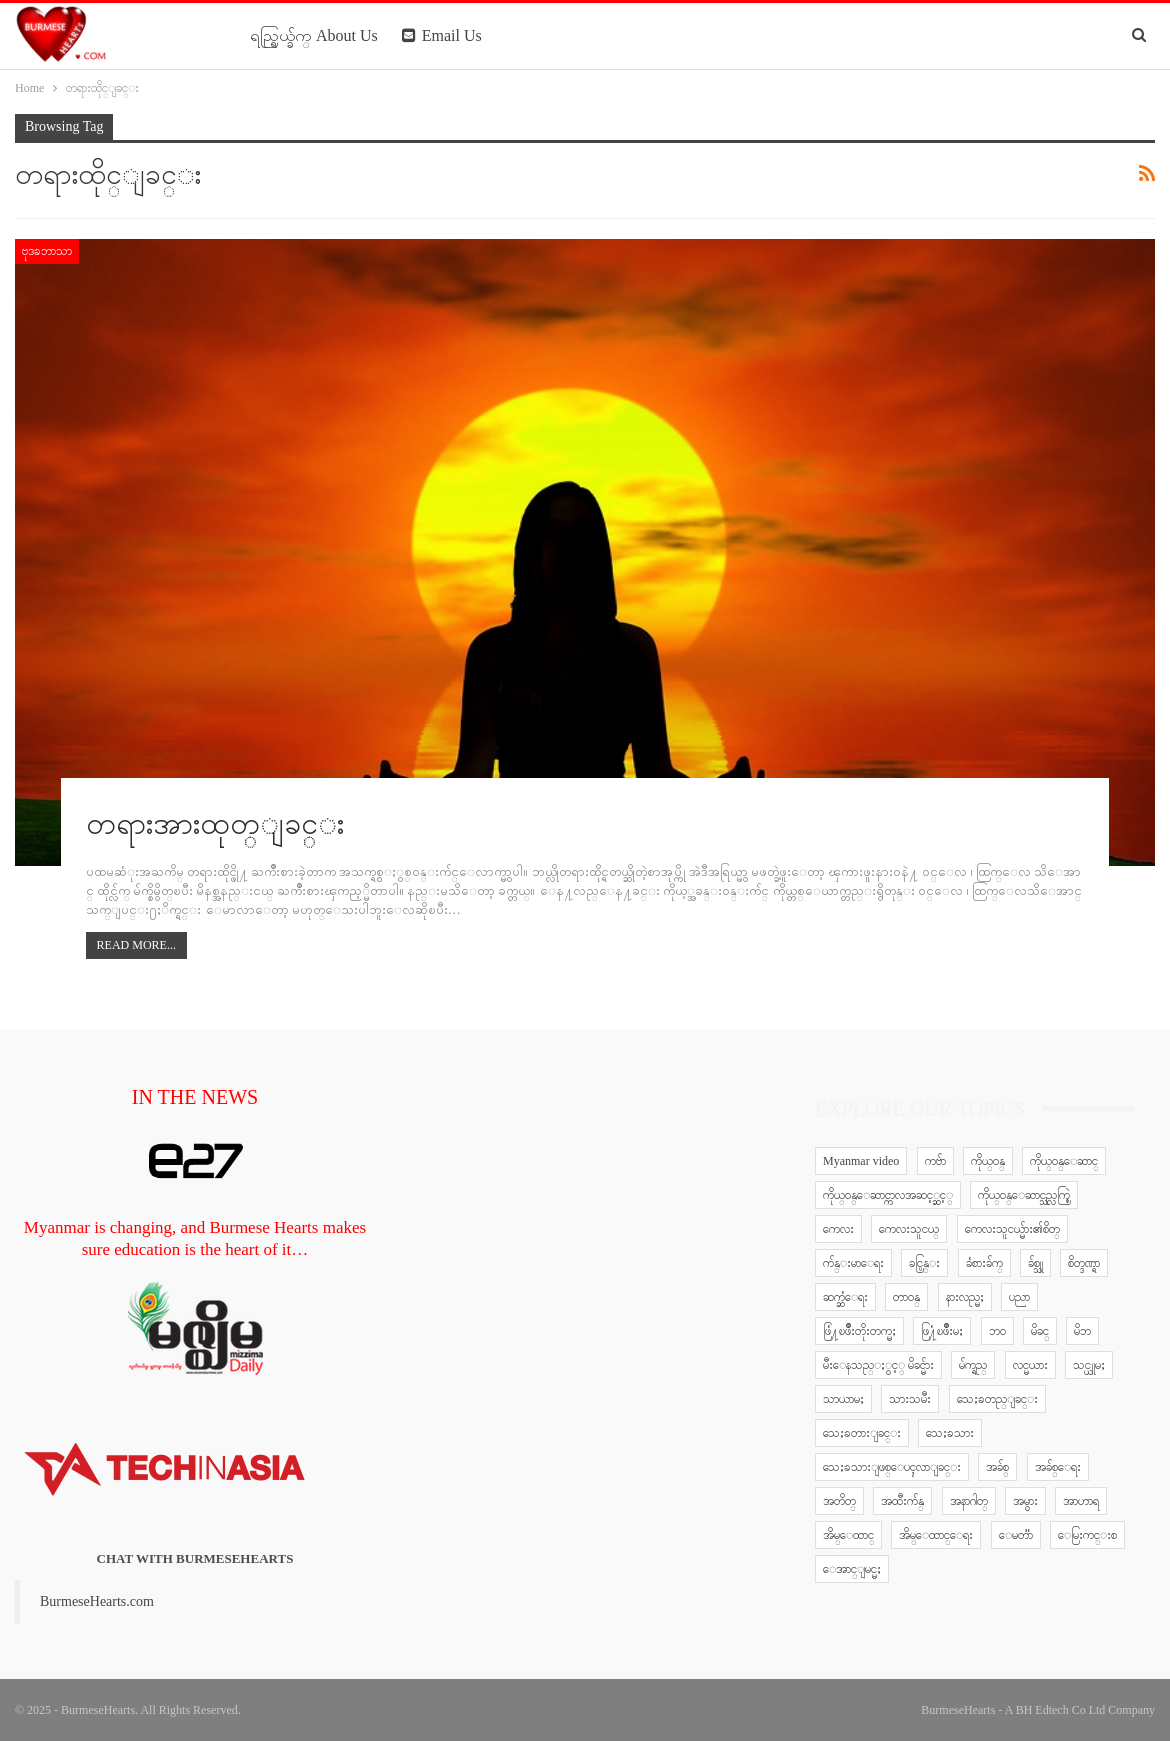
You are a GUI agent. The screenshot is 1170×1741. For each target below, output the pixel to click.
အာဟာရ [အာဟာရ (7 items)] (1081, 1501)
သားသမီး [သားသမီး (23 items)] (910, 1399)
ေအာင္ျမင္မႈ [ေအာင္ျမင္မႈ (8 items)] (852, 1569)
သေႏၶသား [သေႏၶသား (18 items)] (950, 1433)
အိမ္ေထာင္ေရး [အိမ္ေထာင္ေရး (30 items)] (936, 1535)
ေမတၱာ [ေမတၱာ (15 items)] (1016, 1535)
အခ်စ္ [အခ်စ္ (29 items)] (997, 1467)
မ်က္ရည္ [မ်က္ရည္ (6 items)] (973, 1365)
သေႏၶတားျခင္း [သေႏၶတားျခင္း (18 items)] (862, 1433)
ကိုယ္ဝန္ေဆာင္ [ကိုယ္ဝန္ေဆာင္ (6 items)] (1064, 1161)
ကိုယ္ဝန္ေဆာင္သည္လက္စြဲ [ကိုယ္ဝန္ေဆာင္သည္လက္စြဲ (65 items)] (1024, 1195)
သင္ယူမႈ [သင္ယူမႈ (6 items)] (1089, 1365)
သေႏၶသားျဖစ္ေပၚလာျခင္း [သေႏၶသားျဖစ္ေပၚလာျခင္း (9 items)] (892, 1467)
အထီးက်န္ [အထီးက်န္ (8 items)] (902, 1501)
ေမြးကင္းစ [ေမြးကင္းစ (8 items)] (1087, 1535)
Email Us (442, 35)
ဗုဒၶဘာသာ (47, 251)
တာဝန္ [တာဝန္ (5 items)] (906, 1297)
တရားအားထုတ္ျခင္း (215, 823)
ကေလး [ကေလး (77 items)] (838, 1229)
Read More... (136, 945)
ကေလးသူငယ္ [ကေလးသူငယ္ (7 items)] (909, 1229)
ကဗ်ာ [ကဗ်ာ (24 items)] (935, 1161)
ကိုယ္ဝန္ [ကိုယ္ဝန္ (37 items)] (988, 1161)
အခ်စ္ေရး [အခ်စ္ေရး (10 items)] (1058, 1467)
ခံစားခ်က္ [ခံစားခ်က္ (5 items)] (984, 1263)
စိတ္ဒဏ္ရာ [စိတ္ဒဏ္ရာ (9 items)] (1084, 1263)
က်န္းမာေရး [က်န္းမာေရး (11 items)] (853, 1263)
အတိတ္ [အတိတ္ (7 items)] (839, 1501)
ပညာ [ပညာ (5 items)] (1019, 1297)
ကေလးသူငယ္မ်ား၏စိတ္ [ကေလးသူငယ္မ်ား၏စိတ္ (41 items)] (1012, 1229)
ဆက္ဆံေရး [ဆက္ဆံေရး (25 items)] (845, 1297)
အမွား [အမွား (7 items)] (1025, 1501)
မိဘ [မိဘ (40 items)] (1082, 1331)
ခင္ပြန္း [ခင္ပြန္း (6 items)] (924, 1263)
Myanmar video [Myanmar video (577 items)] (861, 1161)
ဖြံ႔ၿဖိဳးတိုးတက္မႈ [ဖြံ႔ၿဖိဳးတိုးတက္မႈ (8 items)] (859, 1331)
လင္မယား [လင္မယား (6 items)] (1030, 1365)
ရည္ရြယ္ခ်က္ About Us (314, 35)
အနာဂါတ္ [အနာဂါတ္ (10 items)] (969, 1501)
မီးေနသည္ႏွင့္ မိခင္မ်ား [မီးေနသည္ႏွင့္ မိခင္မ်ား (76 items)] (878, 1365)
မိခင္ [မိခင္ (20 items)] (1040, 1331)
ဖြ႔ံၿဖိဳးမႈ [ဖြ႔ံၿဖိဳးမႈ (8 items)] (942, 1331)
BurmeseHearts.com (97, 1601)
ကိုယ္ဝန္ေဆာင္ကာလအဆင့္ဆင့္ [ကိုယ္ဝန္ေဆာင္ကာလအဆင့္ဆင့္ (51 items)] (888, 1195)
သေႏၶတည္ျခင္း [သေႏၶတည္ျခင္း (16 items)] (997, 1399)
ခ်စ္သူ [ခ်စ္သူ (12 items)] (1035, 1263)
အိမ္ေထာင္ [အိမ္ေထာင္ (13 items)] (848, 1535)
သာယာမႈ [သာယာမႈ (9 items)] (843, 1399)
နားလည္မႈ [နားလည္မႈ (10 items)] (965, 1297)
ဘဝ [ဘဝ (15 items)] (997, 1331)
